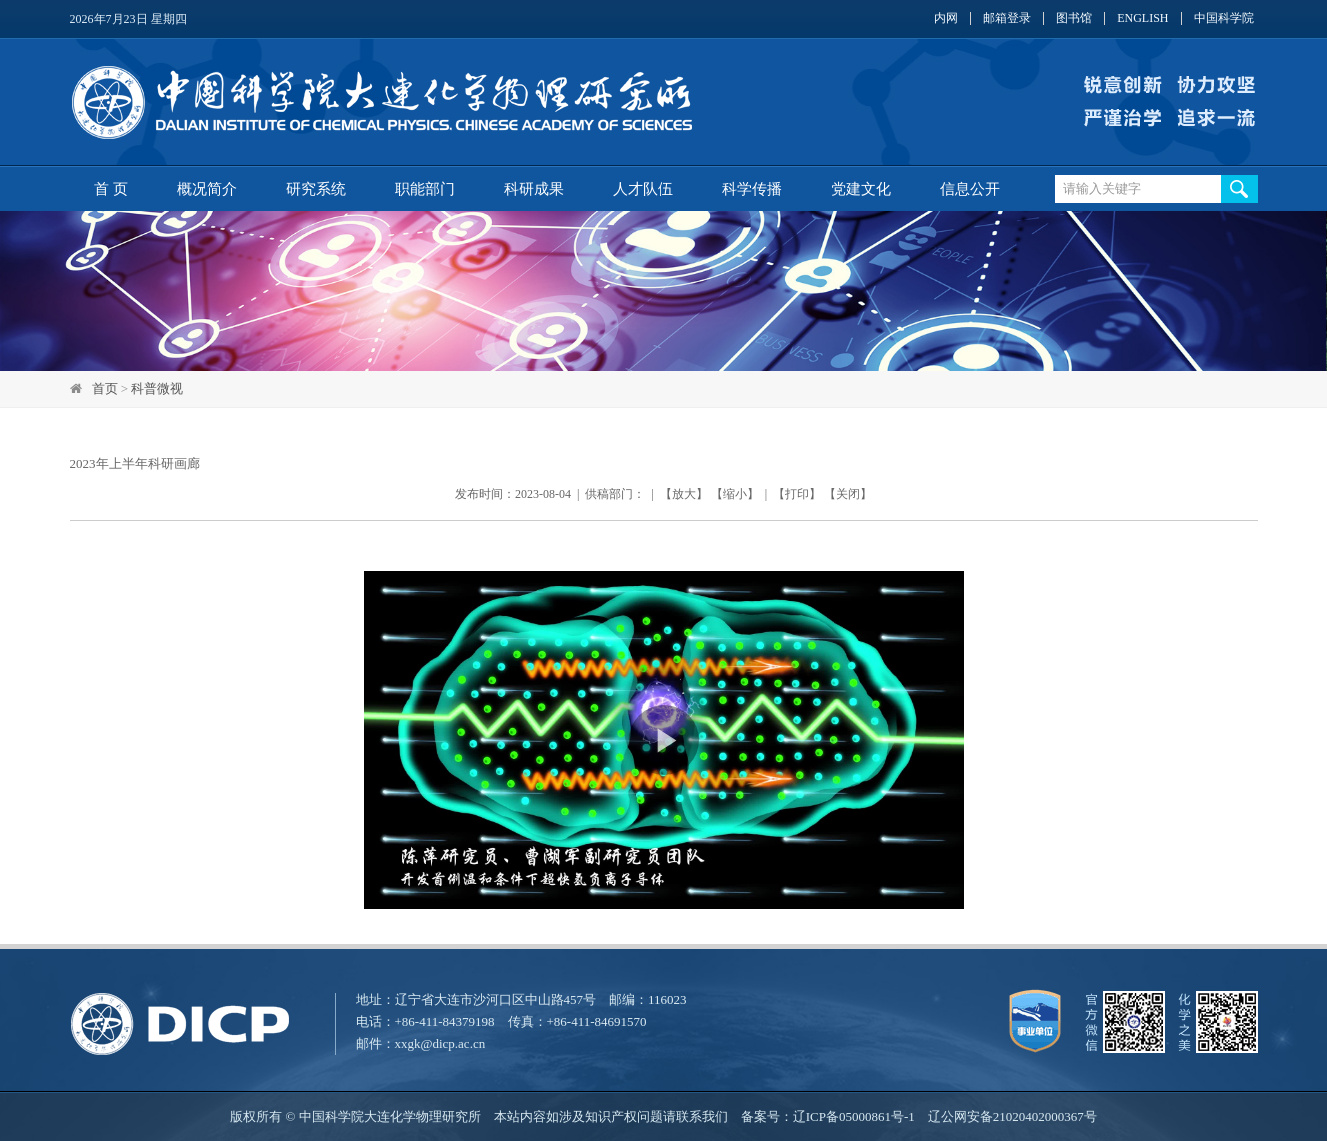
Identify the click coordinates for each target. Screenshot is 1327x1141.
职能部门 (425, 189)
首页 (105, 388)
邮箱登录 (1007, 18)
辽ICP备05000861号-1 (854, 1116)
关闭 (848, 494)
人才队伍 (643, 189)
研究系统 (316, 189)
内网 (946, 18)
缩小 (735, 494)
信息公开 (970, 189)
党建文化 (861, 189)
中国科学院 (1224, 18)
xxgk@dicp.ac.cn (440, 1043)
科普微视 (157, 388)
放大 (684, 494)
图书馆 (1074, 18)
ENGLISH (1142, 18)
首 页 (111, 189)
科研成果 (534, 189)
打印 (797, 494)
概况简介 (207, 189)
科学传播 (752, 189)
